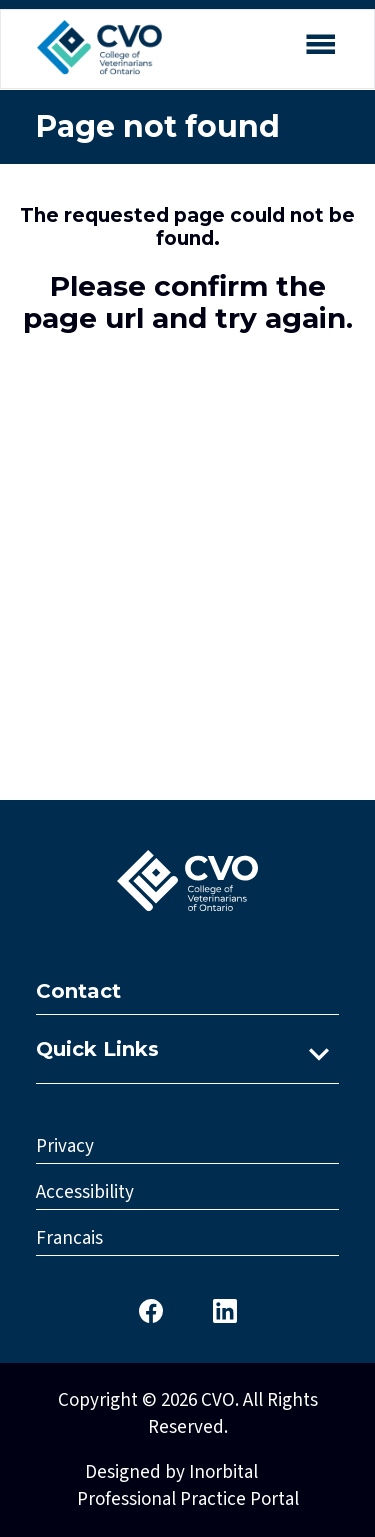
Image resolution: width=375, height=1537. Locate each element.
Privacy (65, 1146)
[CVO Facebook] (151, 1309)
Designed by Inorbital (171, 1472)
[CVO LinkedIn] (225, 1309)
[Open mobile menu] (320, 47)
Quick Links (97, 1049)
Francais (69, 1238)
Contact (78, 991)
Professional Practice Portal (188, 1499)
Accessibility (85, 1192)
